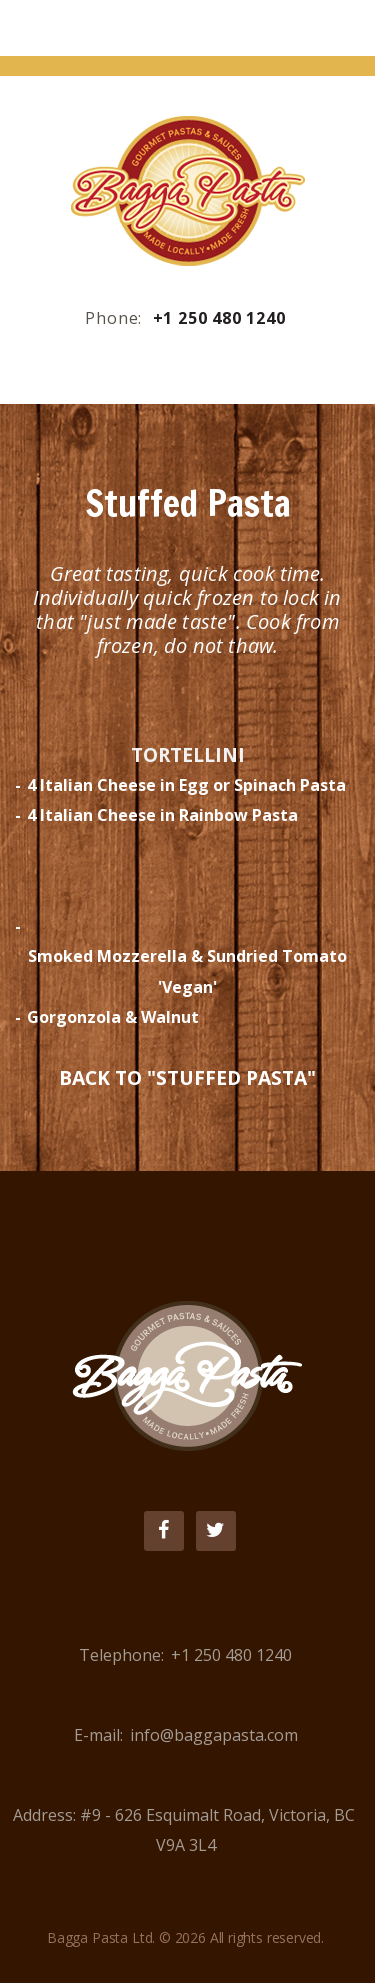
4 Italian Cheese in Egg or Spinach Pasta (186, 785)
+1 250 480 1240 (219, 318)
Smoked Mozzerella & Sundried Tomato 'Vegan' (187, 971)
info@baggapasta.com (214, 1735)
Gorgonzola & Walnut (113, 1017)
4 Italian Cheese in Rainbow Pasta (162, 815)
